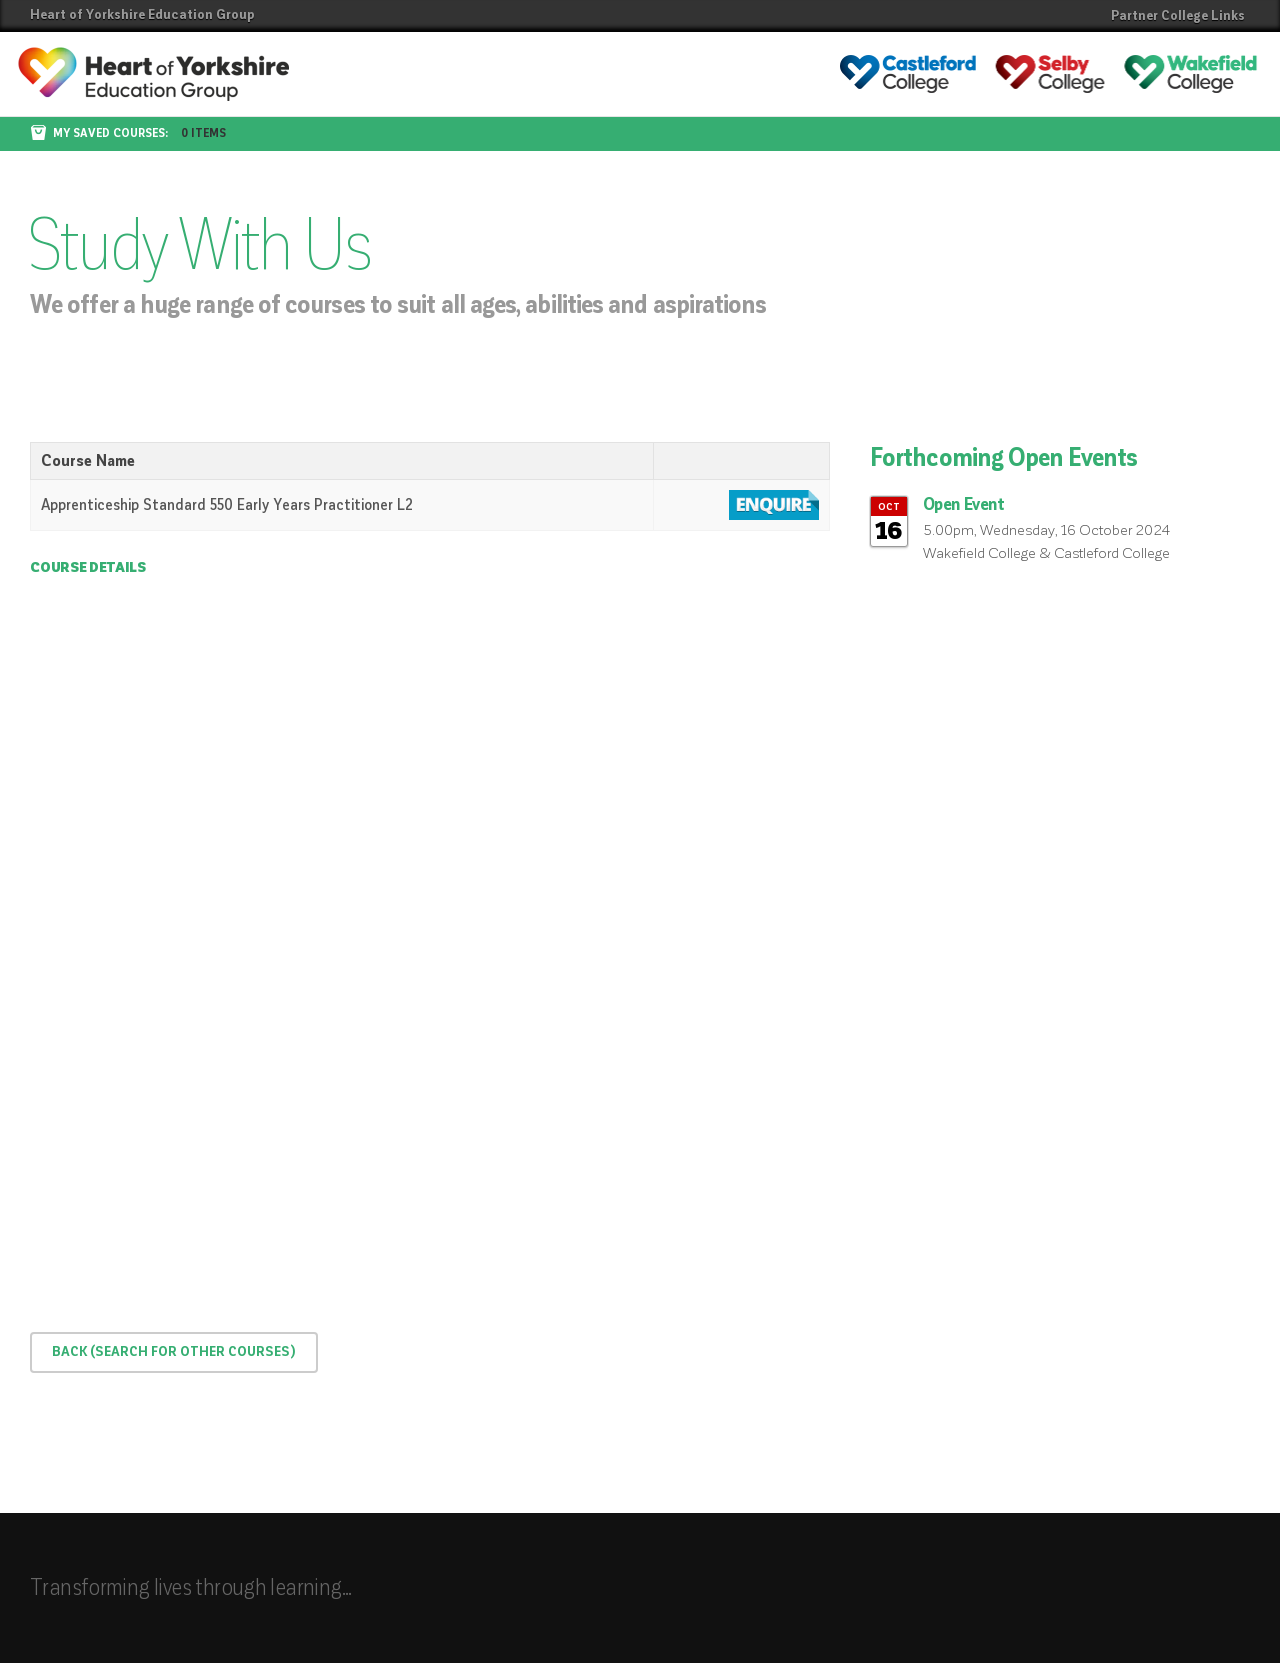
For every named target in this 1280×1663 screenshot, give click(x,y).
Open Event (964, 505)
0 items (203, 134)
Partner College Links (1178, 16)
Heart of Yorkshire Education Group (142, 15)
